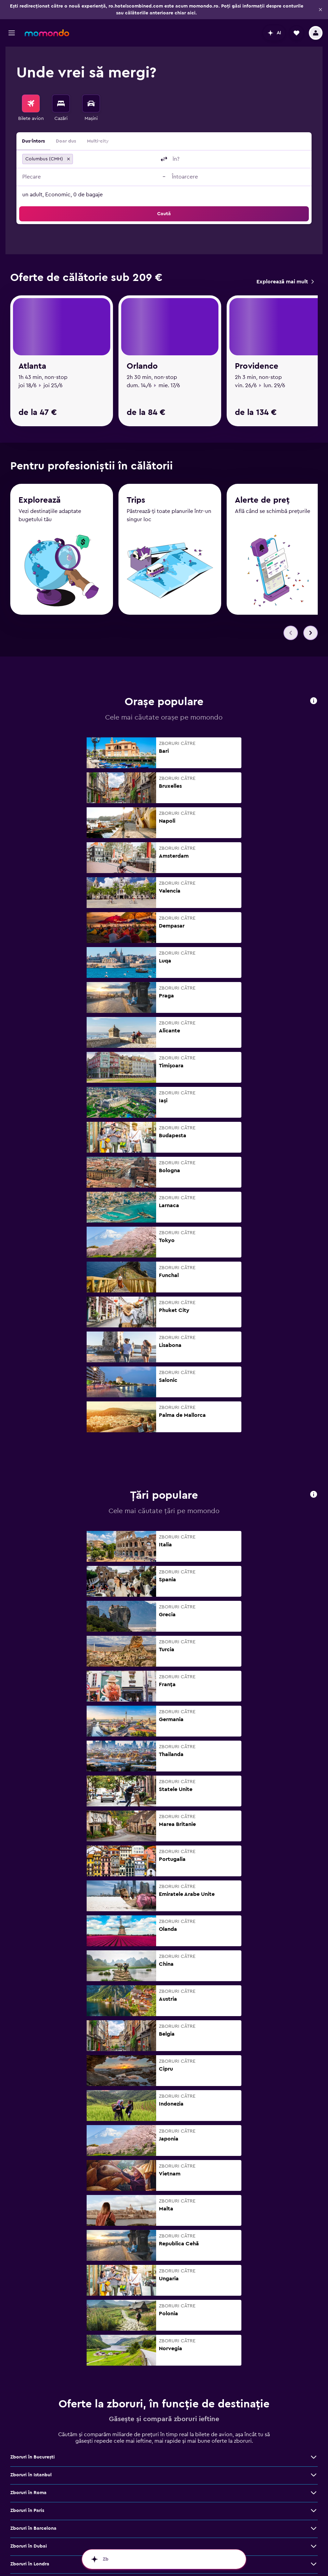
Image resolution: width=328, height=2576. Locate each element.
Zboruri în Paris (27, 2297)
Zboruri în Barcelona (33, 2315)
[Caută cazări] (61, 103)
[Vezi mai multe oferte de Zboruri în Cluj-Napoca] (314, 2386)
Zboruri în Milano (29, 2368)
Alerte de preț (262, 314)
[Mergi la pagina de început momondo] (47, 32)
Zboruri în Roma (28, 2279)
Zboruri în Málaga (30, 2493)
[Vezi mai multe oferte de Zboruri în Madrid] (314, 2457)
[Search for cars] (91, 103)
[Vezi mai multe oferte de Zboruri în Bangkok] (314, 2422)
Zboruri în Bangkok (32, 2421)
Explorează (39, 313)
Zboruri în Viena (28, 2404)
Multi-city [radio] (98, 141)
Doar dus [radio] (66, 141)
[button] (320, 9)
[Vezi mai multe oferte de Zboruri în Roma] (314, 2279)
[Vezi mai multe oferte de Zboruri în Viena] (314, 2404)
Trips (136, 313)
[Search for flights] (31, 103)
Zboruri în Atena (28, 2439)
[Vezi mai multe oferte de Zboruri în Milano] (314, 2368)
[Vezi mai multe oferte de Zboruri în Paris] (314, 2297)
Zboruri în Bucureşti (32, 2243)
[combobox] (115, 159)
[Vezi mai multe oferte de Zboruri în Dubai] (314, 2333)
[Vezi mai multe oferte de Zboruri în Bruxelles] (314, 2475)
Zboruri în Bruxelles (32, 2475)
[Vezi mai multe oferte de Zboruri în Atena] (314, 2440)
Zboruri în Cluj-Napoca (36, 2386)
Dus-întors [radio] (33, 141)
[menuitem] (30, 108)
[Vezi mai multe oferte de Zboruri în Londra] (314, 2350)
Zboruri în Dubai (28, 2332)
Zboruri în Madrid (29, 2457)
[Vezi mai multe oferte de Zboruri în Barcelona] (314, 2315)
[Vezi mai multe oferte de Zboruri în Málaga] (314, 2493)
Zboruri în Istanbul (31, 2261)
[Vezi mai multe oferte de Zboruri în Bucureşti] (314, 2244)
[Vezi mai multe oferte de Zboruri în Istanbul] (314, 2261)
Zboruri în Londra (29, 2350)
